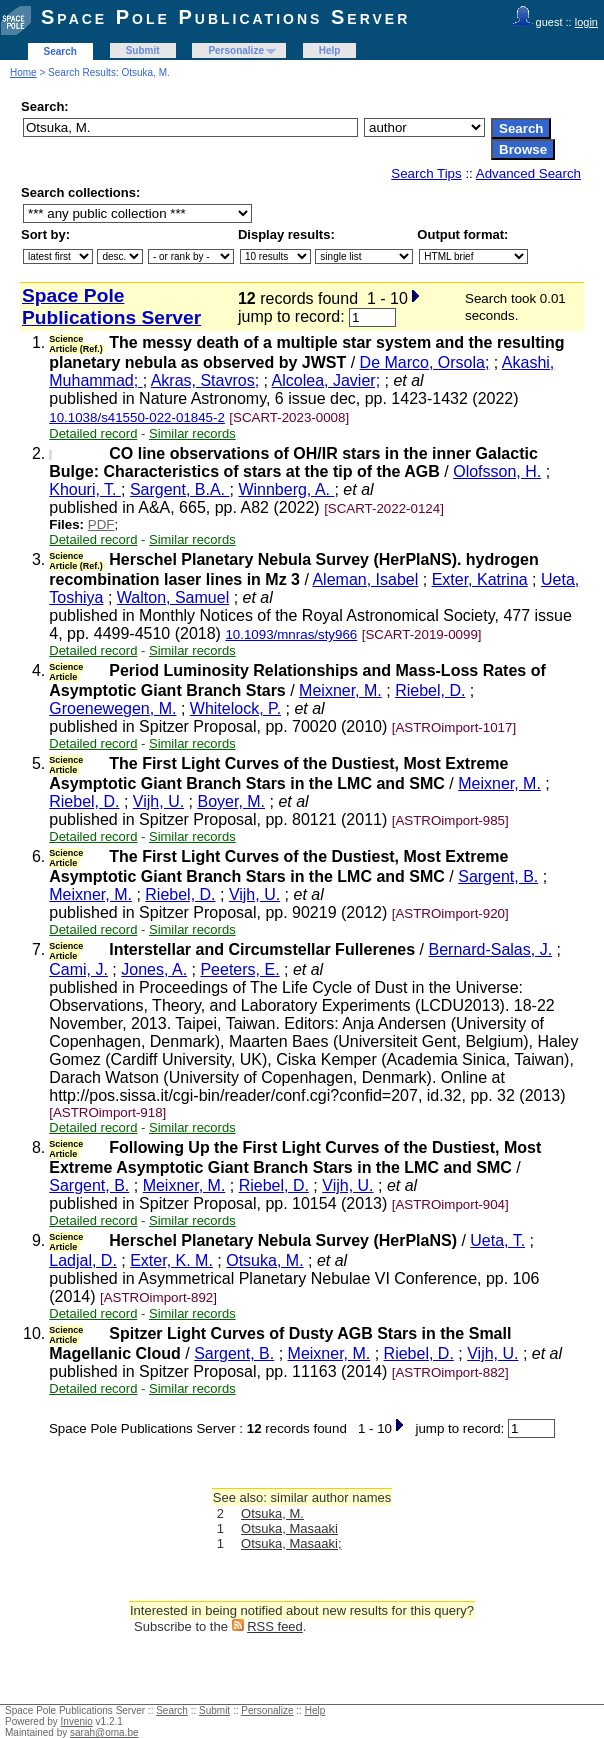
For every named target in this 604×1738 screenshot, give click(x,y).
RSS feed (275, 1626)
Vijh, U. (158, 801)
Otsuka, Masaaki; (291, 1543)
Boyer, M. (231, 801)
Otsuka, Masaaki (289, 1528)
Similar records (192, 433)
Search (60, 51)
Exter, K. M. (171, 1260)
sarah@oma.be (104, 1732)
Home (23, 72)
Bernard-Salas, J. (490, 949)
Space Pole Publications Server (225, 17)
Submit (143, 50)
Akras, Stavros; (205, 380)
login (586, 22)
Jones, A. (154, 969)
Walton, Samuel (173, 597)
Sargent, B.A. (180, 489)
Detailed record (93, 433)
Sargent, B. (498, 876)
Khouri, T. (85, 489)
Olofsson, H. (497, 471)
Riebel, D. (430, 690)
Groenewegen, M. (112, 708)
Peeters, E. (239, 969)
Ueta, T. (497, 1240)
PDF (101, 524)
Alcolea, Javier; (326, 380)
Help (330, 50)
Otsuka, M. (264, 1260)
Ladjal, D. (83, 1260)
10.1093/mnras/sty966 (291, 634)
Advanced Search (528, 173)
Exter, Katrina (480, 579)
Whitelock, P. (235, 708)
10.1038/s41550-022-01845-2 (137, 417)
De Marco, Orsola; (425, 362)
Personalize (236, 50)
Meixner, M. (340, 690)
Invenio (77, 1721)
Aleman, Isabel (365, 579)
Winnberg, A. (286, 489)
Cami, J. (78, 969)
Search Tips (426, 173)
